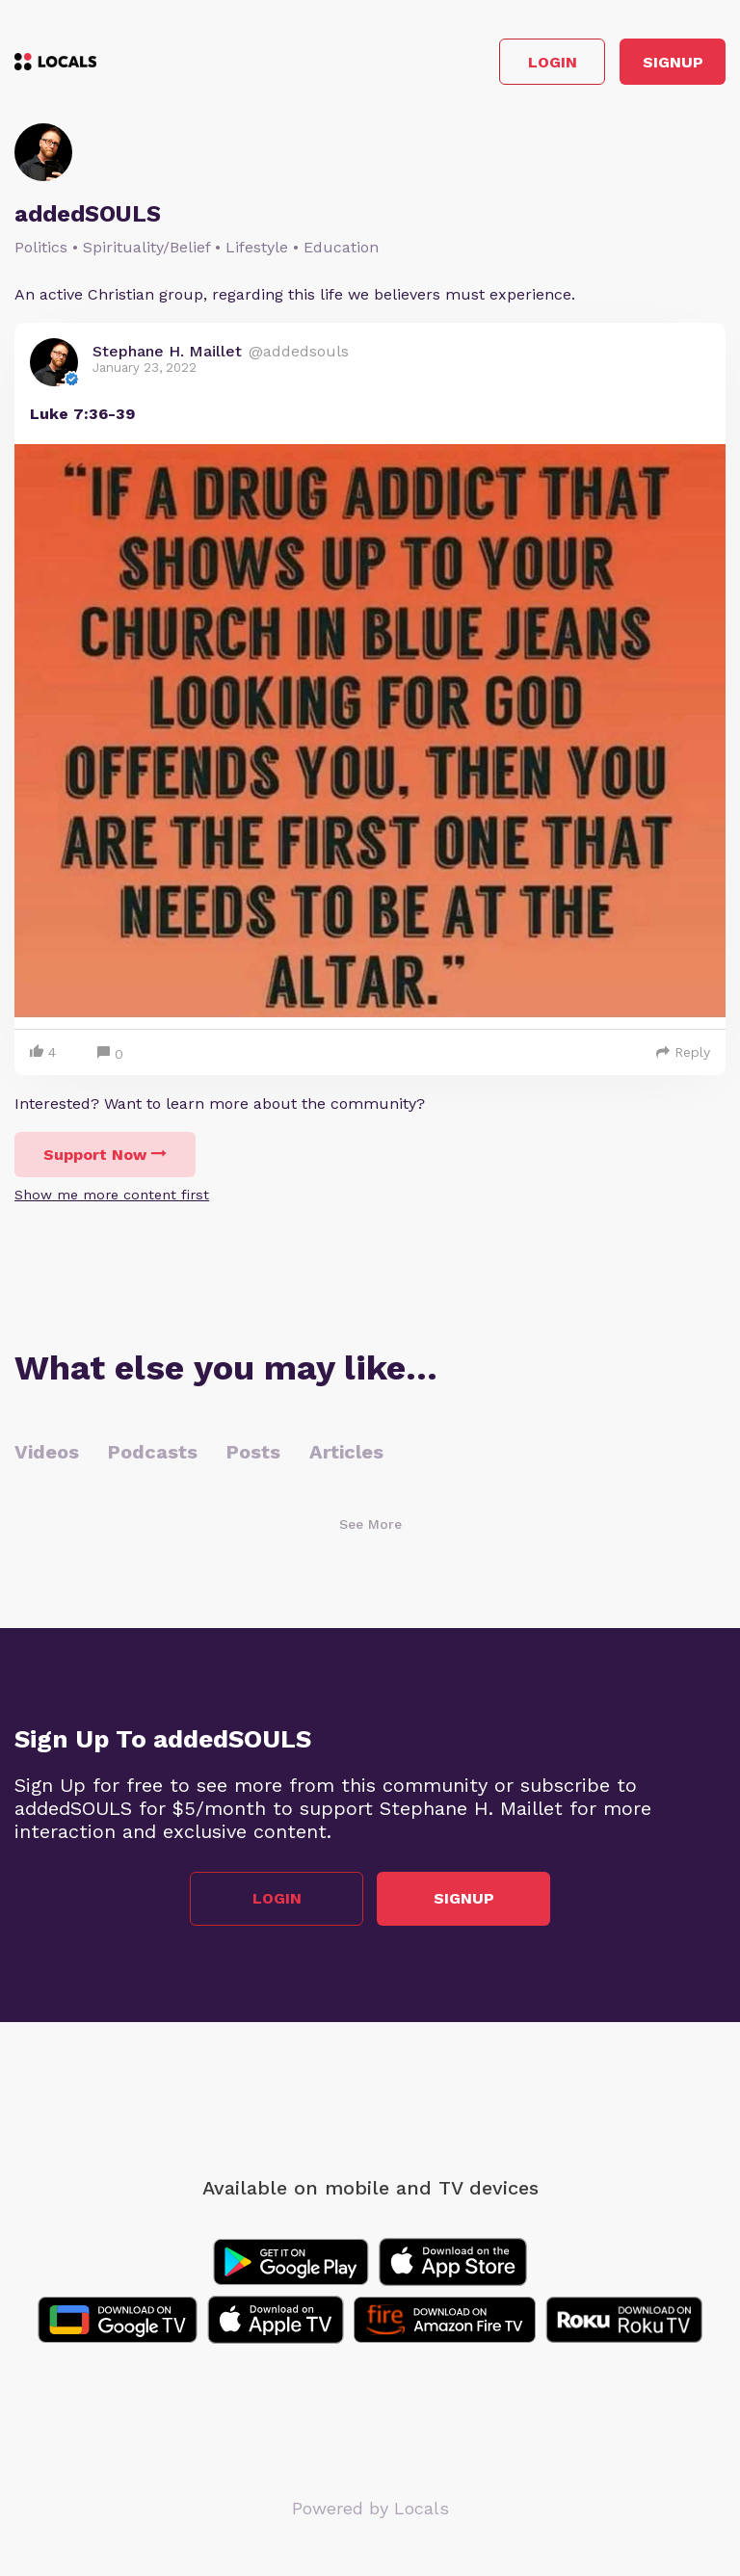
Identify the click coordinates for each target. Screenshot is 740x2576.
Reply (683, 1052)
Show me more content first (111, 1194)
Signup (673, 62)
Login (552, 62)
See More (370, 1524)
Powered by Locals (370, 2508)
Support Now (105, 1154)
